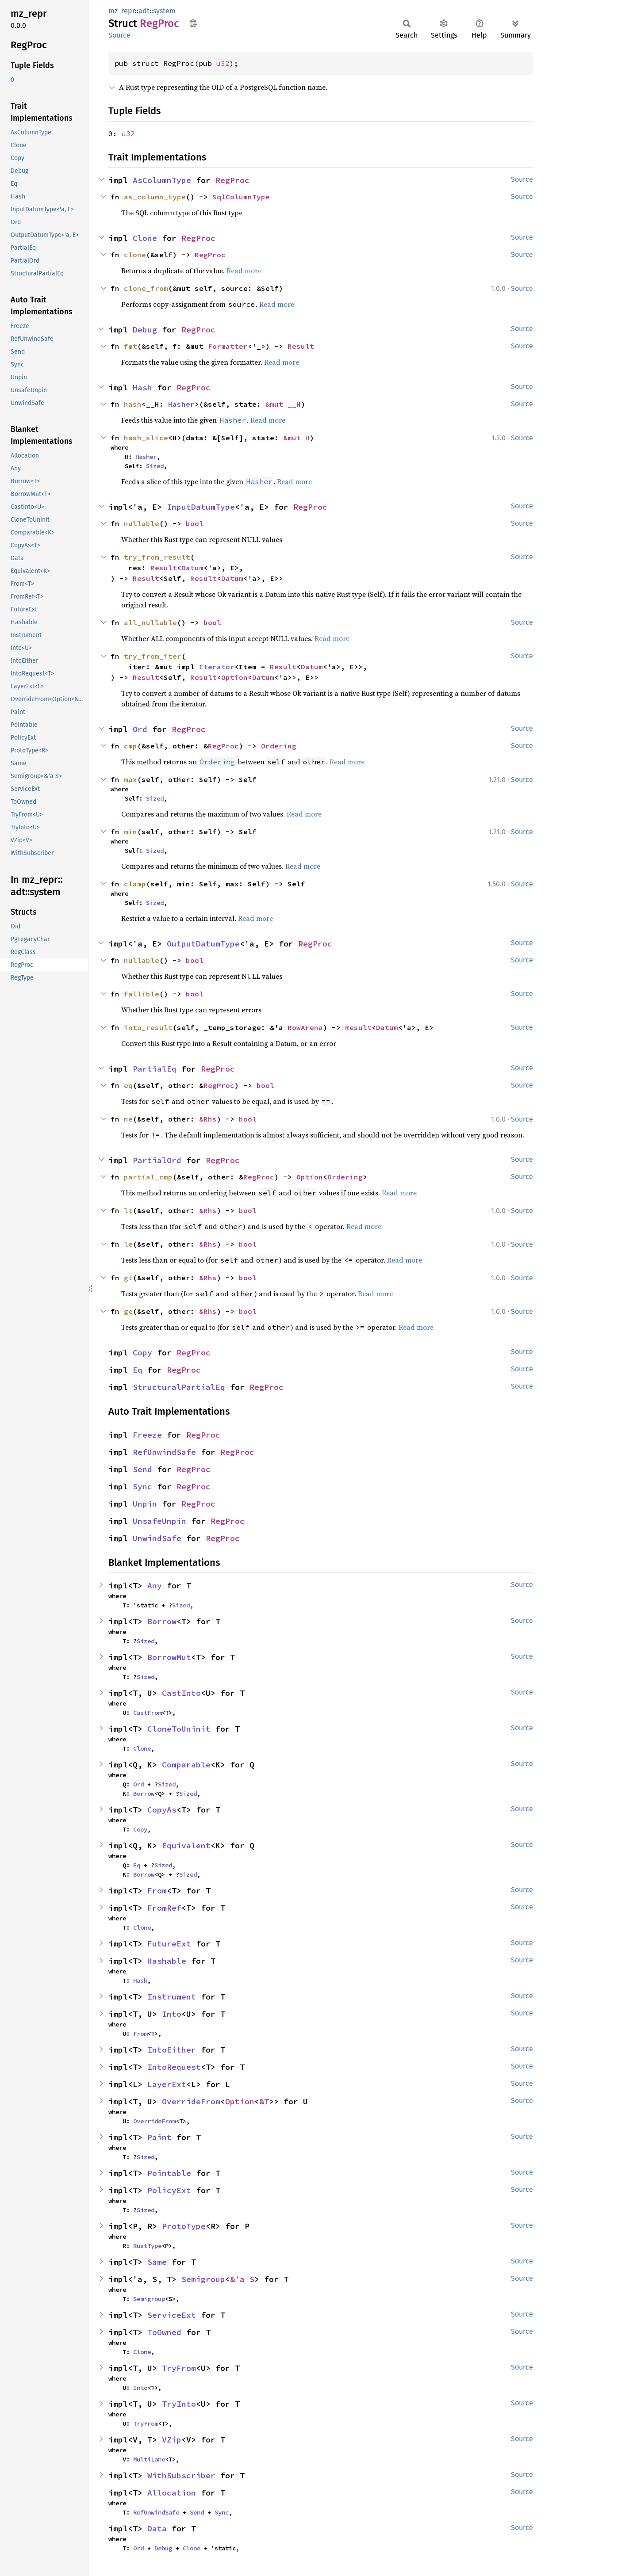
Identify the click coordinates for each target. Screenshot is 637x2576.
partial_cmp (148, 1176)
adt (144, 11)
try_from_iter (152, 656)
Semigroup (203, 2279)
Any (154, 1585)
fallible (141, 993)
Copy (142, 1352)
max (130, 779)
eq (128, 1085)
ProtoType (184, 2226)
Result (301, 346)
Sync (142, 1486)
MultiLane (149, 2459)
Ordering (278, 745)
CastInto (181, 1693)
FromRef (164, 1908)
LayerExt (166, 2084)
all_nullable (150, 622)
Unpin (145, 1504)
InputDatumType (201, 507)
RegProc (232, 180)
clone (135, 254)
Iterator (216, 666)
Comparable (186, 1764)
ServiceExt (171, 2315)
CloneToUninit (179, 1729)
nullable (141, 523)
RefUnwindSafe (164, 1452)
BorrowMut (169, 1657)
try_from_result (157, 557)
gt (128, 1277)
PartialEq (155, 1069)
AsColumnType (162, 180)
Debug (145, 329)
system (164, 11)
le (128, 1244)
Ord (140, 729)
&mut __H (283, 404)
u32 (223, 63)
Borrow (162, 1621)
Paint (159, 2137)
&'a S (242, 2279)
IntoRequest (174, 2067)
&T (264, 2101)
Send (142, 1469)
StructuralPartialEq (179, 1387)
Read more (243, 270)
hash (133, 404)
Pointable (169, 2173)
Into (171, 2014)
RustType (147, 2246)
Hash (142, 387)
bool (194, 523)
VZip (171, 2440)
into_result (148, 1027)
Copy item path (193, 23)
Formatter (228, 346)
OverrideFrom (191, 2101)
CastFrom (147, 1713)
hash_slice (146, 437)
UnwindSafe (157, 1538)
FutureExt (169, 1944)
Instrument (171, 1997)
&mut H (296, 437)
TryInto (179, 2404)
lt (128, 1210)
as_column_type (155, 196)
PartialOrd (157, 1160)
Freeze (147, 1435)
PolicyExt (169, 2190)
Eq (137, 1370)
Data (157, 2528)
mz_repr (121, 11)
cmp (130, 745)
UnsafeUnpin (159, 1521)
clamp (135, 883)
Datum (192, 567)
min (130, 831)
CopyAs (162, 1810)
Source (119, 35)
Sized (155, 466)
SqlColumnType (241, 196)
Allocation (171, 2493)
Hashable (166, 1961)
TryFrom (179, 2368)
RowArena (305, 1027)
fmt (130, 346)
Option (234, 677)
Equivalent (186, 1845)
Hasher (181, 404)
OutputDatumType (203, 944)
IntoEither (171, 2050)
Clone (145, 238)
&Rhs (208, 1118)
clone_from (146, 288)
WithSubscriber (181, 2475)
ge (128, 1311)
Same (157, 2262)
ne (128, 1118)
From (157, 1890)
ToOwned (164, 2332)
